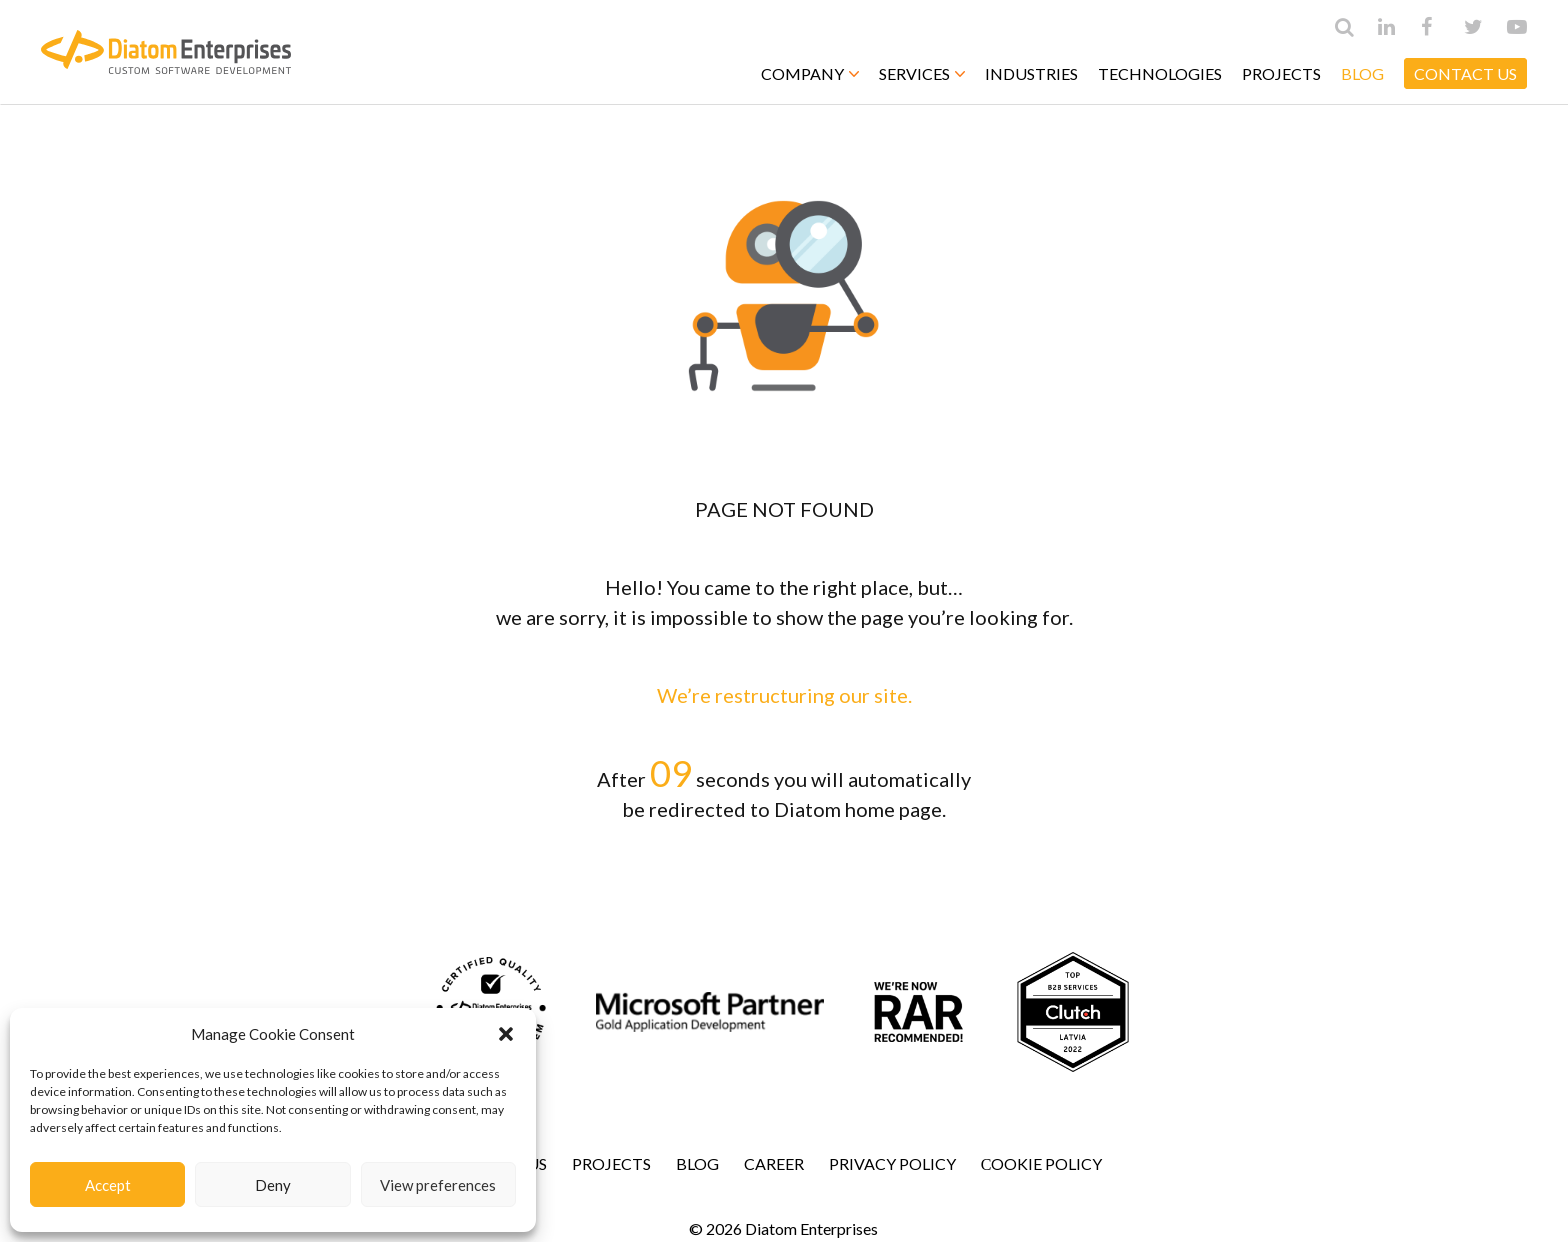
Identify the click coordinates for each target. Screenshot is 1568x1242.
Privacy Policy (892, 1163)
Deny (273, 1185)
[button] (506, 1034)
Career (774, 1163)
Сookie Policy (1042, 1163)
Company (810, 73)
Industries (1031, 73)
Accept (108, 1185)
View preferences (438, 1185)
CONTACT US (1465, 73)
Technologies (1160, 73)
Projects (1281, 73)
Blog (1362, 73)
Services (922, 73)
